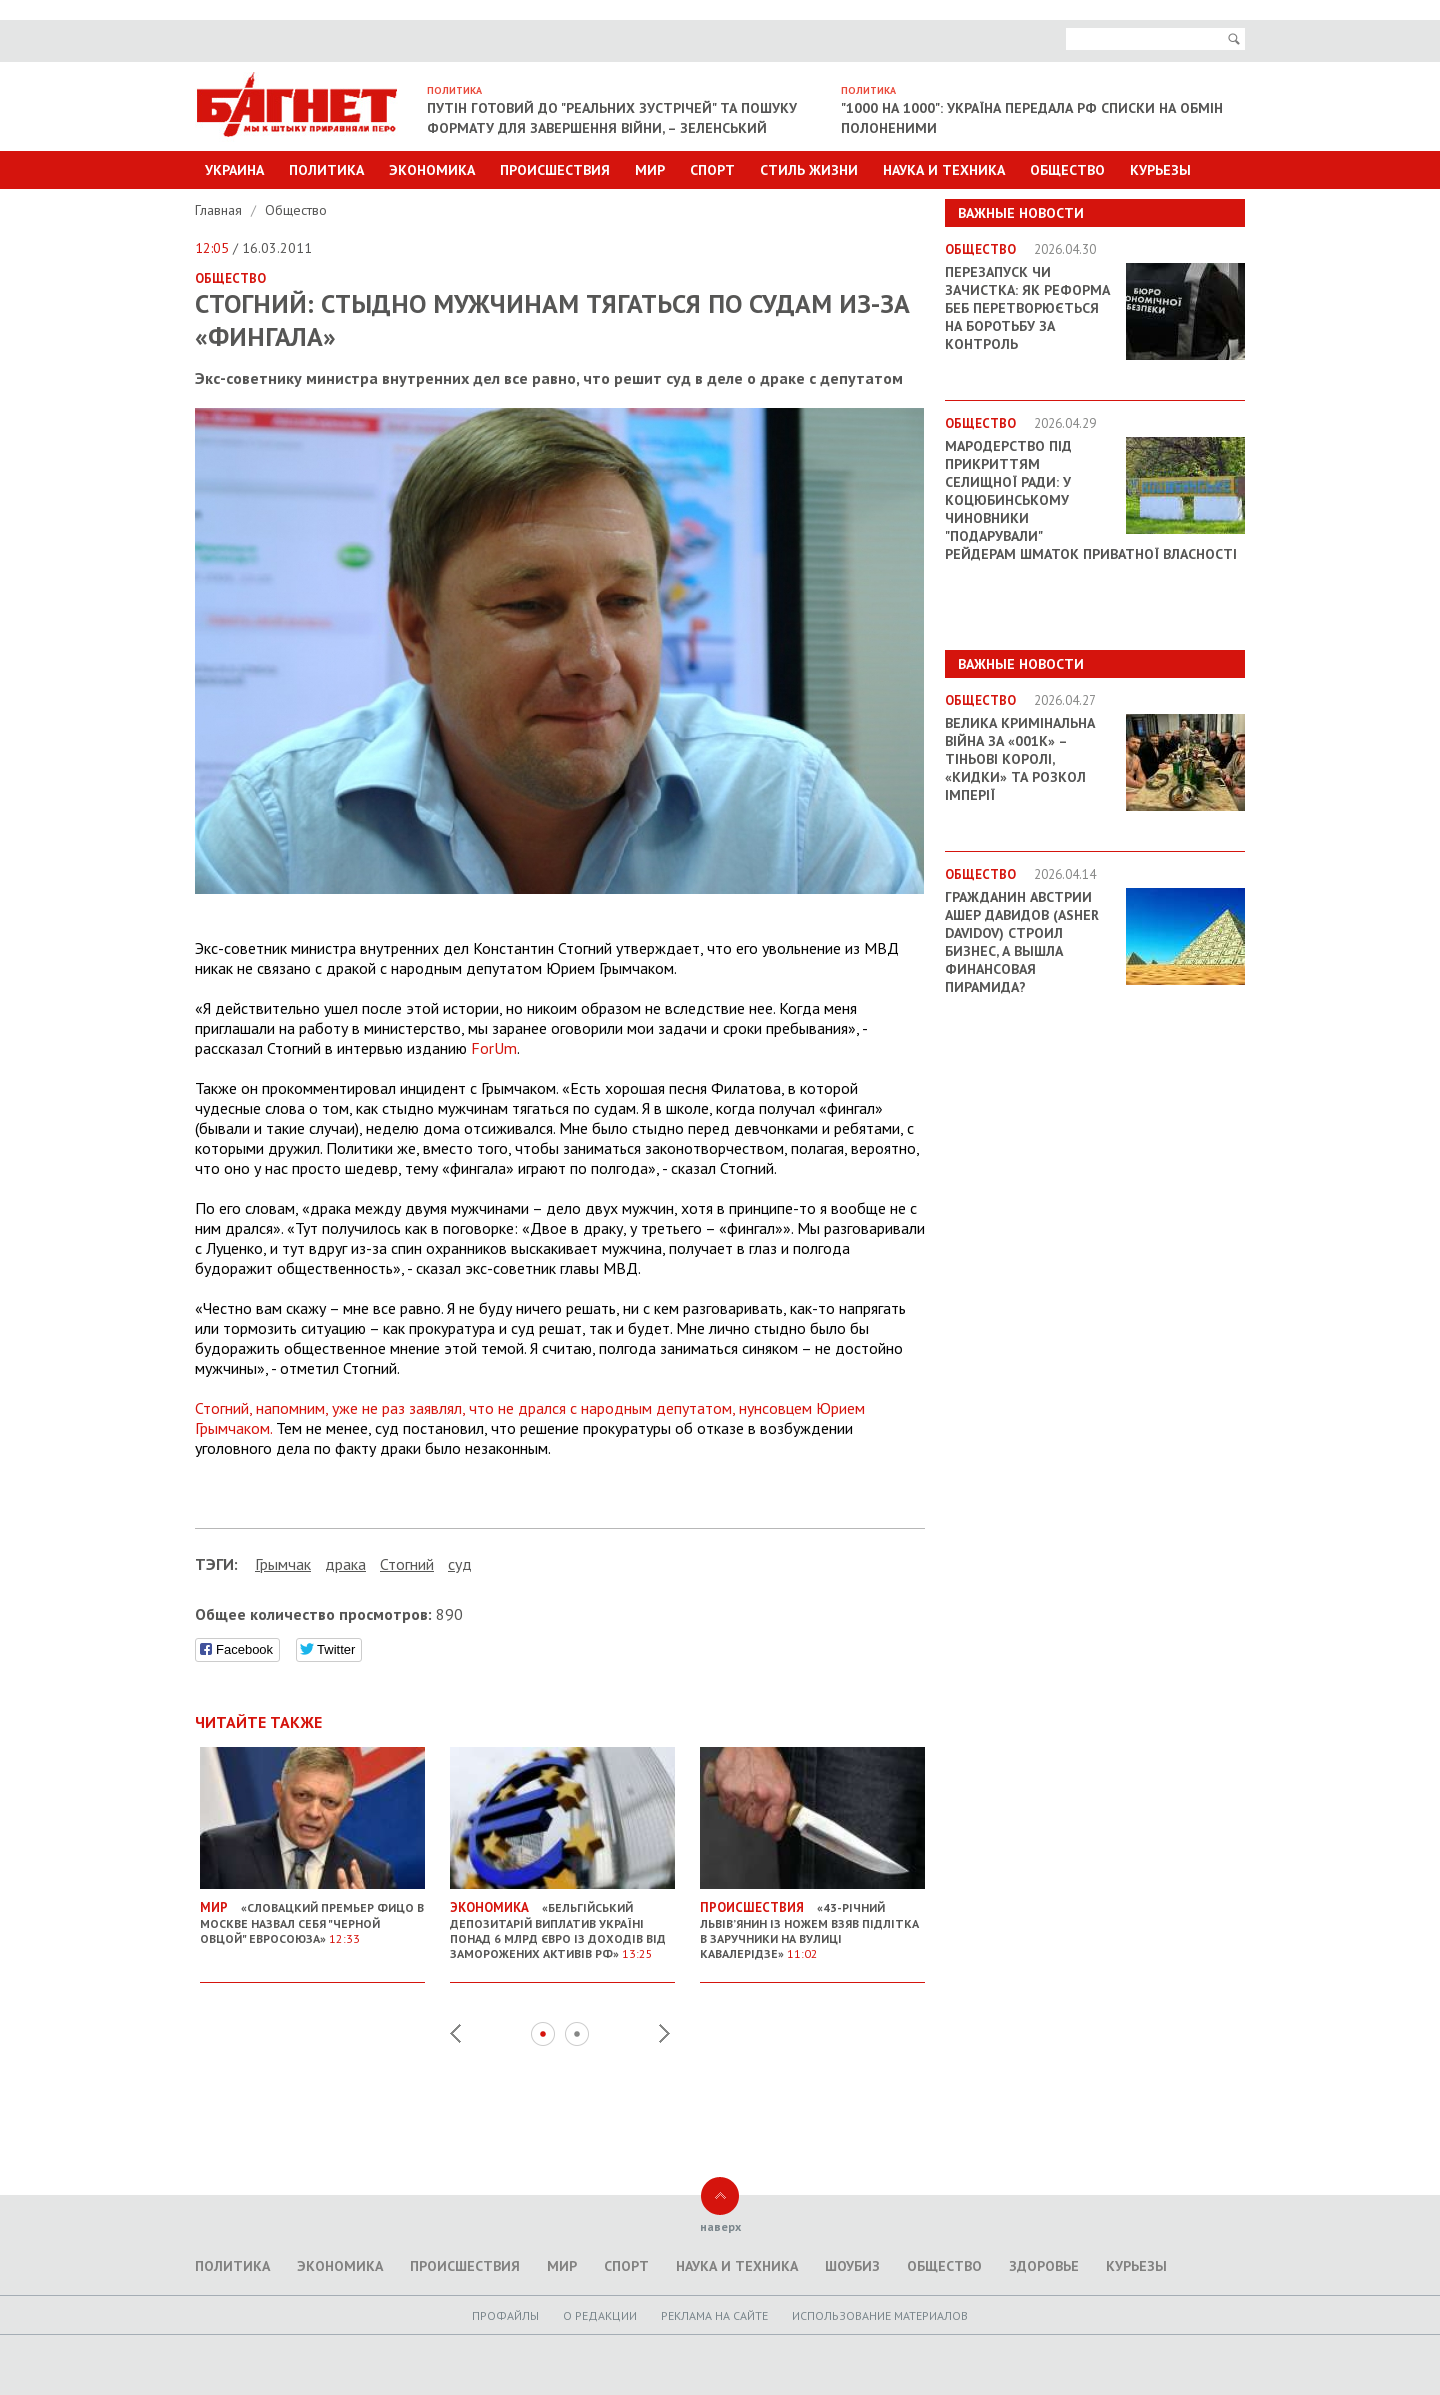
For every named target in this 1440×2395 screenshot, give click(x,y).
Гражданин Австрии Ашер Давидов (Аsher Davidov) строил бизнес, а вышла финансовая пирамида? (1022, 942)
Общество (1067, 170)
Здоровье (1044, 2266)
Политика (326, 170)
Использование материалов (880, 2315)
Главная (220, 210)
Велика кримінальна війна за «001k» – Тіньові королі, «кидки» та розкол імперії (1020, 759)
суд (460, 1564)
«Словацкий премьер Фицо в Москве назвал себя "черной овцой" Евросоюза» (312, 1915)
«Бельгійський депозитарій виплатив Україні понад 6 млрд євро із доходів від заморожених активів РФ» (562, 1922)
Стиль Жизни (809, 170)
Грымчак (283, 1564)
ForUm (494, 1048)
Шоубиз (852, 2266)
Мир (650, 170)
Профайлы (505, 2315)
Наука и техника (944, 170)
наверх (720, 2226)
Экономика (432, 170)
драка (345, 1564)
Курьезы (1160, 170)
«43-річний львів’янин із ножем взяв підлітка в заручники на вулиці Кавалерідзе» (812, 1922)
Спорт (712, 170)
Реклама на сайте (714, 2315)
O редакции (600, 2315)
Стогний (407, 1564)
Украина (234, 170)
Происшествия (555, 170)
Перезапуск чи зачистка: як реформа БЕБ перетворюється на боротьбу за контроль (1027, 308)
